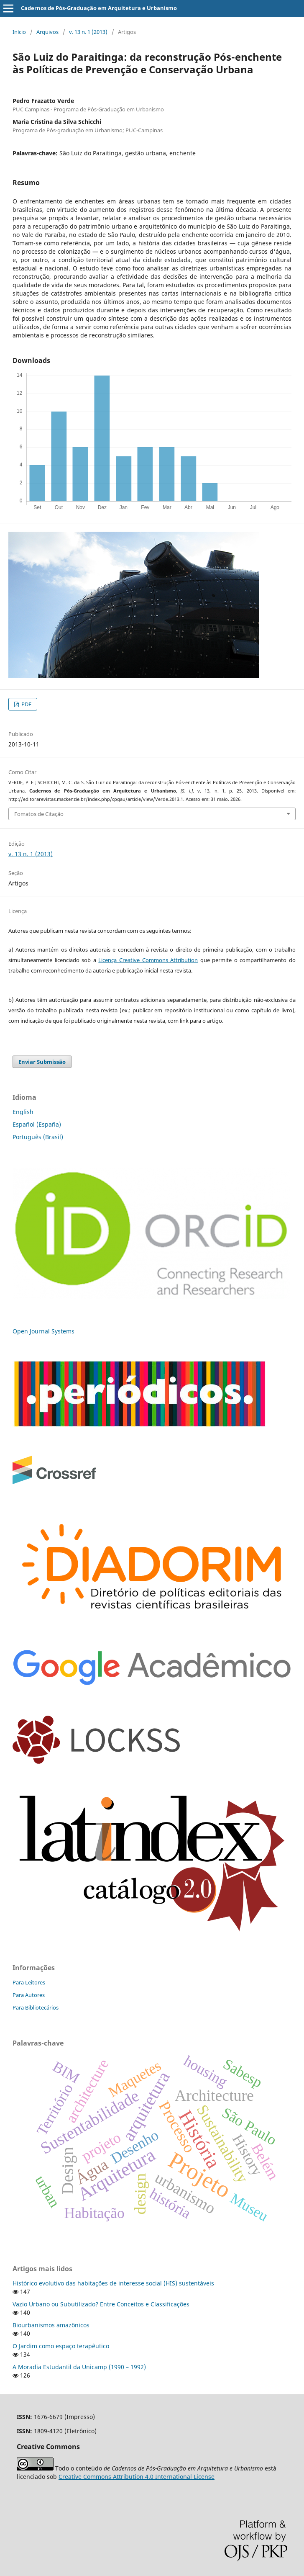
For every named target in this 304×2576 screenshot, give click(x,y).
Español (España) (37, 1124)
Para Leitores (29, 1982)
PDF (25, 704)
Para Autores (29, 1995)
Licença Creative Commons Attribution (148, 960)
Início (19, 32)
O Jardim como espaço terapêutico (61, 2346)
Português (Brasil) (38, 1137)
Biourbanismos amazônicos (51, 2325)
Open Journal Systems (43, 1331)
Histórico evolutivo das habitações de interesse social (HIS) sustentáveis (113, 2283)
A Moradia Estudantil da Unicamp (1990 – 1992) (79, 2367)
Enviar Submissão (42, 1061)
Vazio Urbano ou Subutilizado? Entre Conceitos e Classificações (101, 2304)
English (23, 1112)
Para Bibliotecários (36, 2007)
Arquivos (47, 32)
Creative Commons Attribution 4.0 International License (137, 2477)
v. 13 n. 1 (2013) (88, 32)
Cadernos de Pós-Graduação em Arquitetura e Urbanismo (99, 8)
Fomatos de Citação (39, 814)
